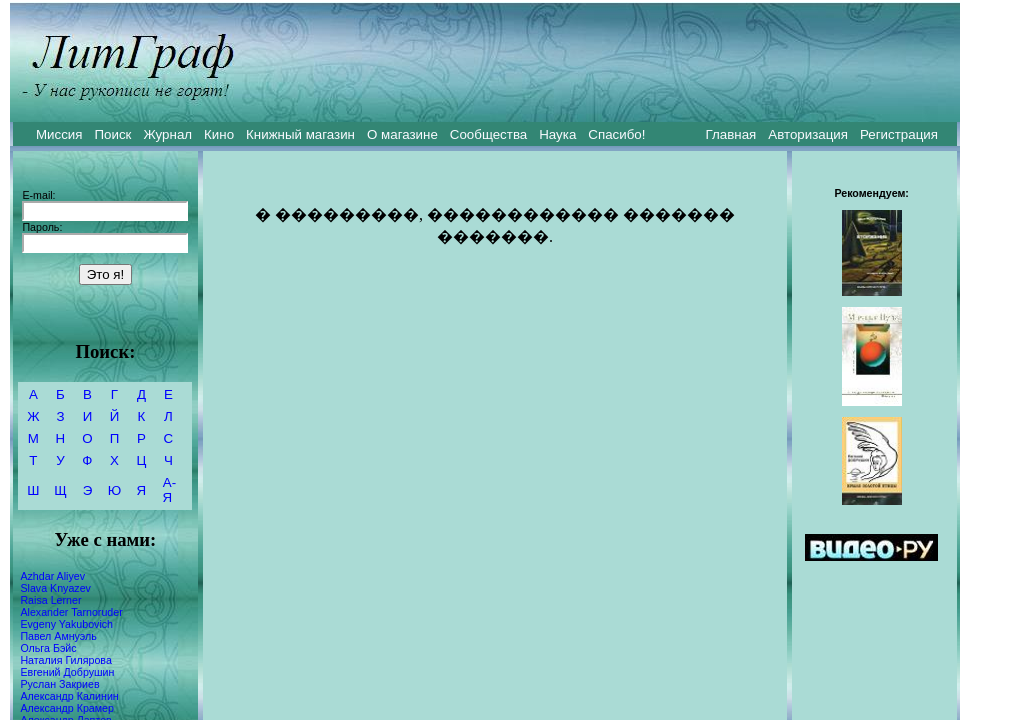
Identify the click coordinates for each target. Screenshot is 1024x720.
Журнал (167, 134)
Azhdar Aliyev (52, 576)
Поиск (113, 134)
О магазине (402, 134)
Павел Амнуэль (58, 636)
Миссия (59, 134)
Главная (731, 134)
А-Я (169, 490)
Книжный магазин (300, 134)
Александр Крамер (67, 708)
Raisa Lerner (50, 600)
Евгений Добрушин (67, 672)
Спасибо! (616, 134)
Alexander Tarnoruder (71, 612)
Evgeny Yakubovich (66, 624)
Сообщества (488, 134)
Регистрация (899, 134)
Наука (557, 134)
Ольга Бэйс (48, 648)
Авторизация (808, 134)
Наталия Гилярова (65, 660)
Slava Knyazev (55, 588)
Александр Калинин (69, 696)
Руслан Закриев (59, 684)
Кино (219, 134)
